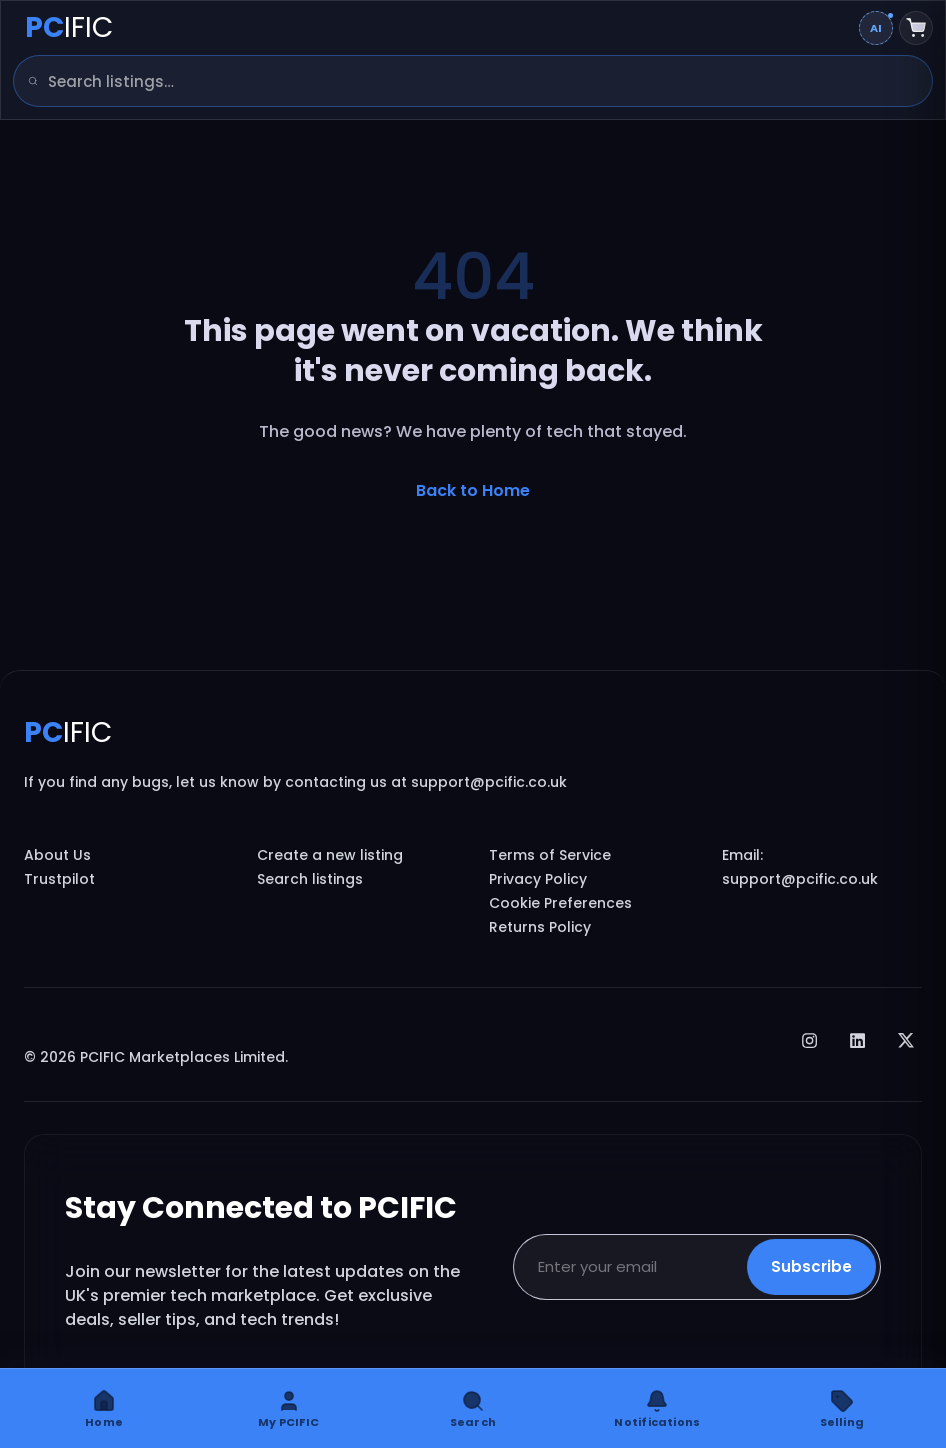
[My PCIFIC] (288, 1408)
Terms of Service (550, 855)
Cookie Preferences (560, 903)
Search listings (310, 879)
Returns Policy (540, 927)
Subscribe (811, 1266)
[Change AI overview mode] (876, 28)
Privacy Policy (538, 879)
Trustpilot (59, 879)
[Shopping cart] (916, 28)
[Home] (104, 1408)
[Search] (26, 81)
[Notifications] (657, 1408)
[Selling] (842, 1408)
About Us (57, 855)
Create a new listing (330, 855)
